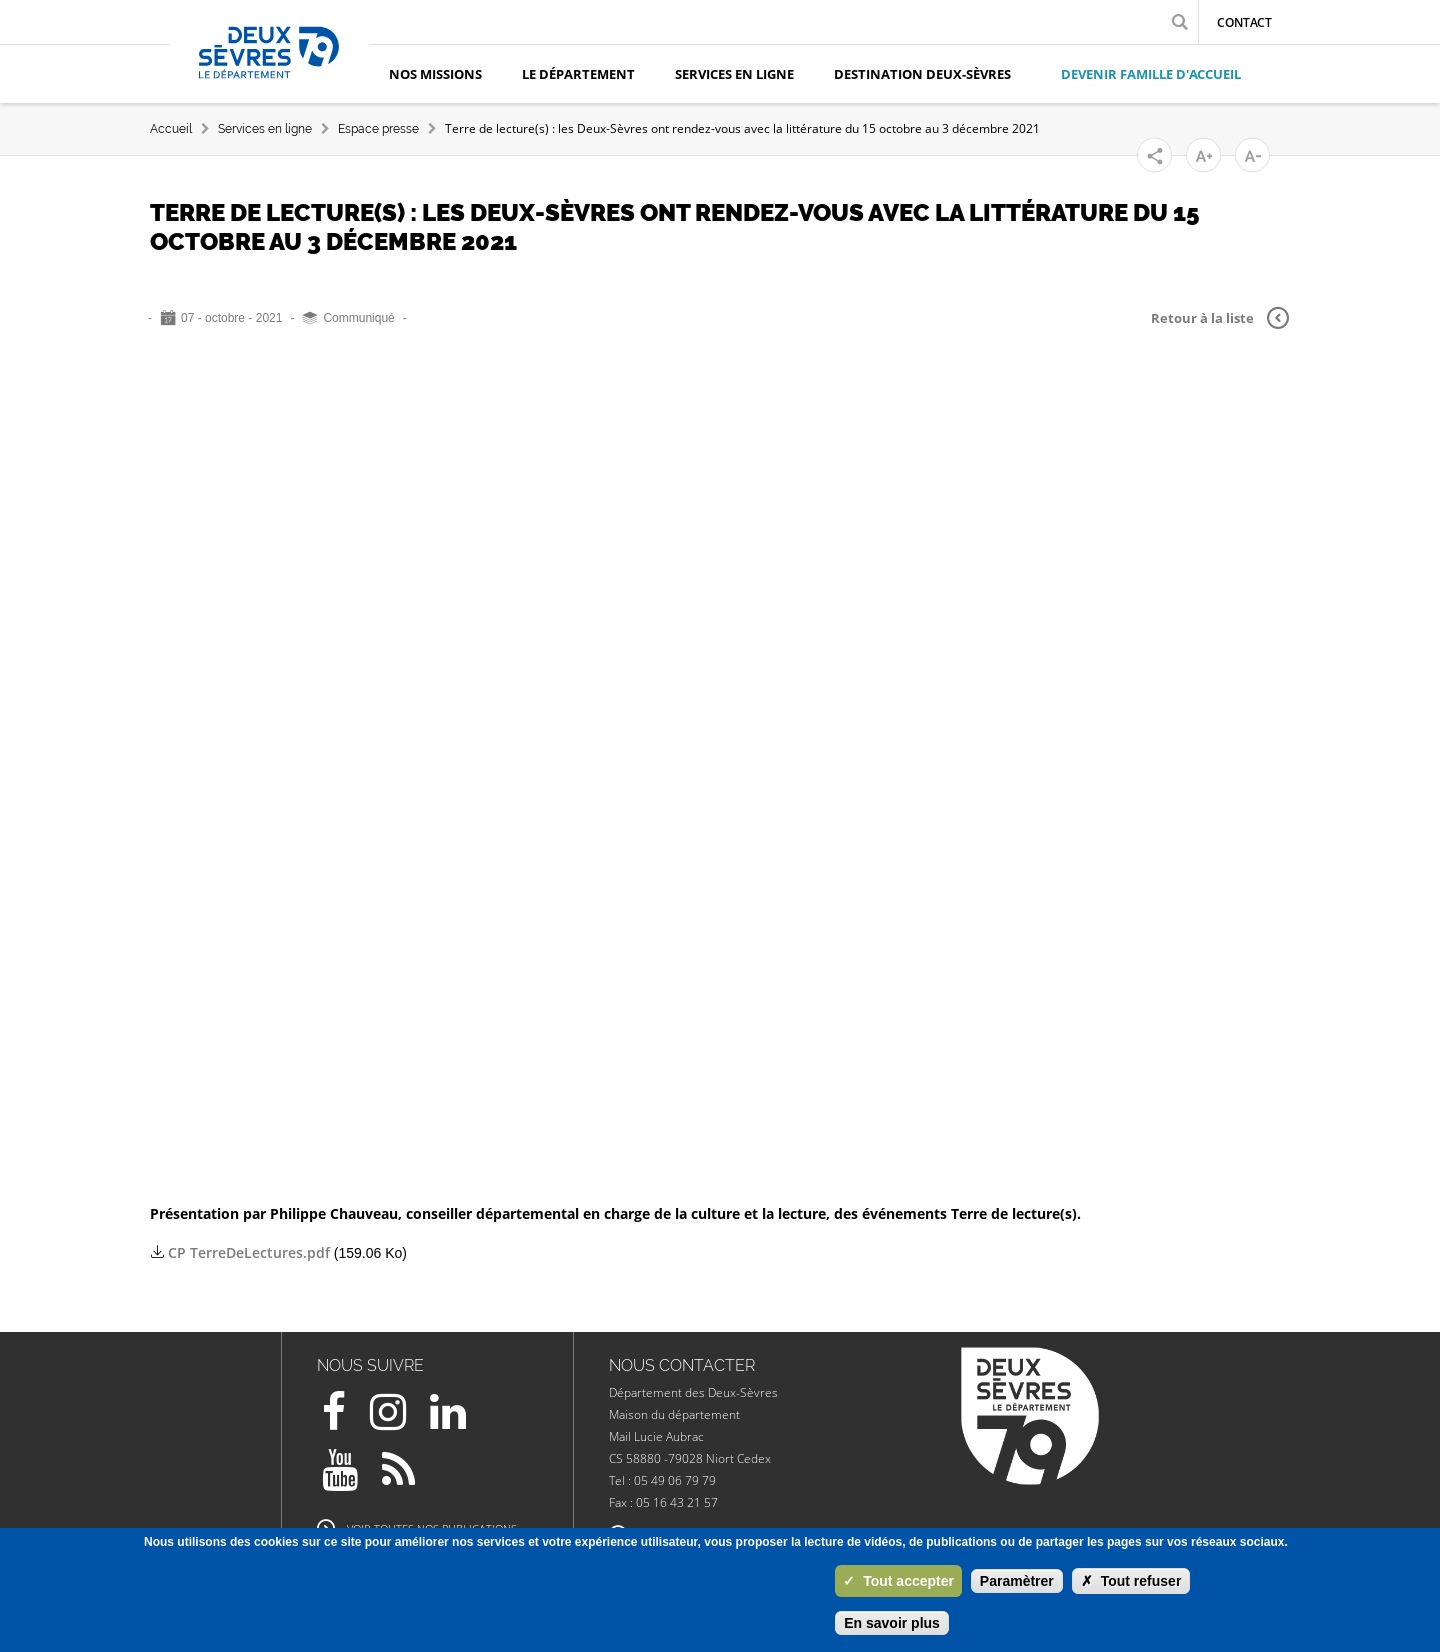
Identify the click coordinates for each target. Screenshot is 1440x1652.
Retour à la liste (1220, 318)
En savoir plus (892, 1623)
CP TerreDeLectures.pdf (249, 1252)
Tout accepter (898, 1581)
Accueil (171, 129)
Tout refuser (1131, 1581)
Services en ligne (265, 129)
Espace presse (378, 129)
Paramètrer (1017, 1581)
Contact (1244, 22)
